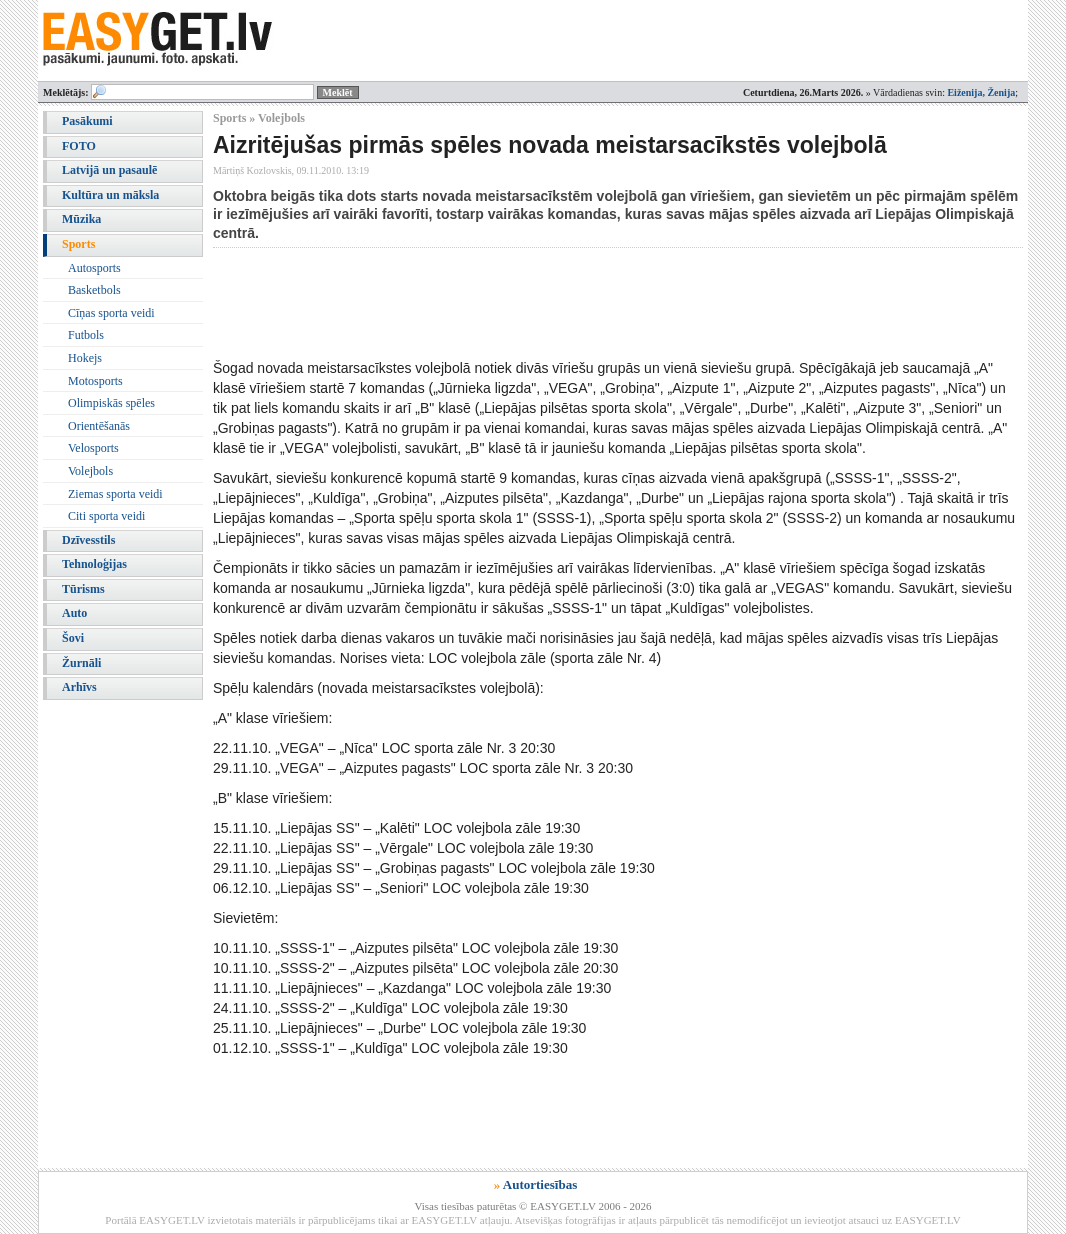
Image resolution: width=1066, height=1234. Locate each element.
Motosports (95, 381)
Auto (74, 613)
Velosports (93, 448)
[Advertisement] (577, 303)
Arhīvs (79, 687)
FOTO (79, 146)
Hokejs (85, 358)
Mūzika (81, 219)
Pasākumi (87, 121)
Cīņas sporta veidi (111, 313)
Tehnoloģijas (94, 564)
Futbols (86, 335)
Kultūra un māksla (110, 195)
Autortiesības (540, 1184)
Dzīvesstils (88, 540)
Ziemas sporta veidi (115, 494)
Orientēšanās (99, 426)
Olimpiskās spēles (111, 403)
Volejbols (90, 471)
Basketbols (94, 290)
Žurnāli (81, 663)
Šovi (73, 638)
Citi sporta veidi (106, 516)
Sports (78, 244)
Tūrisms (83, 589)
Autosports (94, 268)
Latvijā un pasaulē (109, 170)
